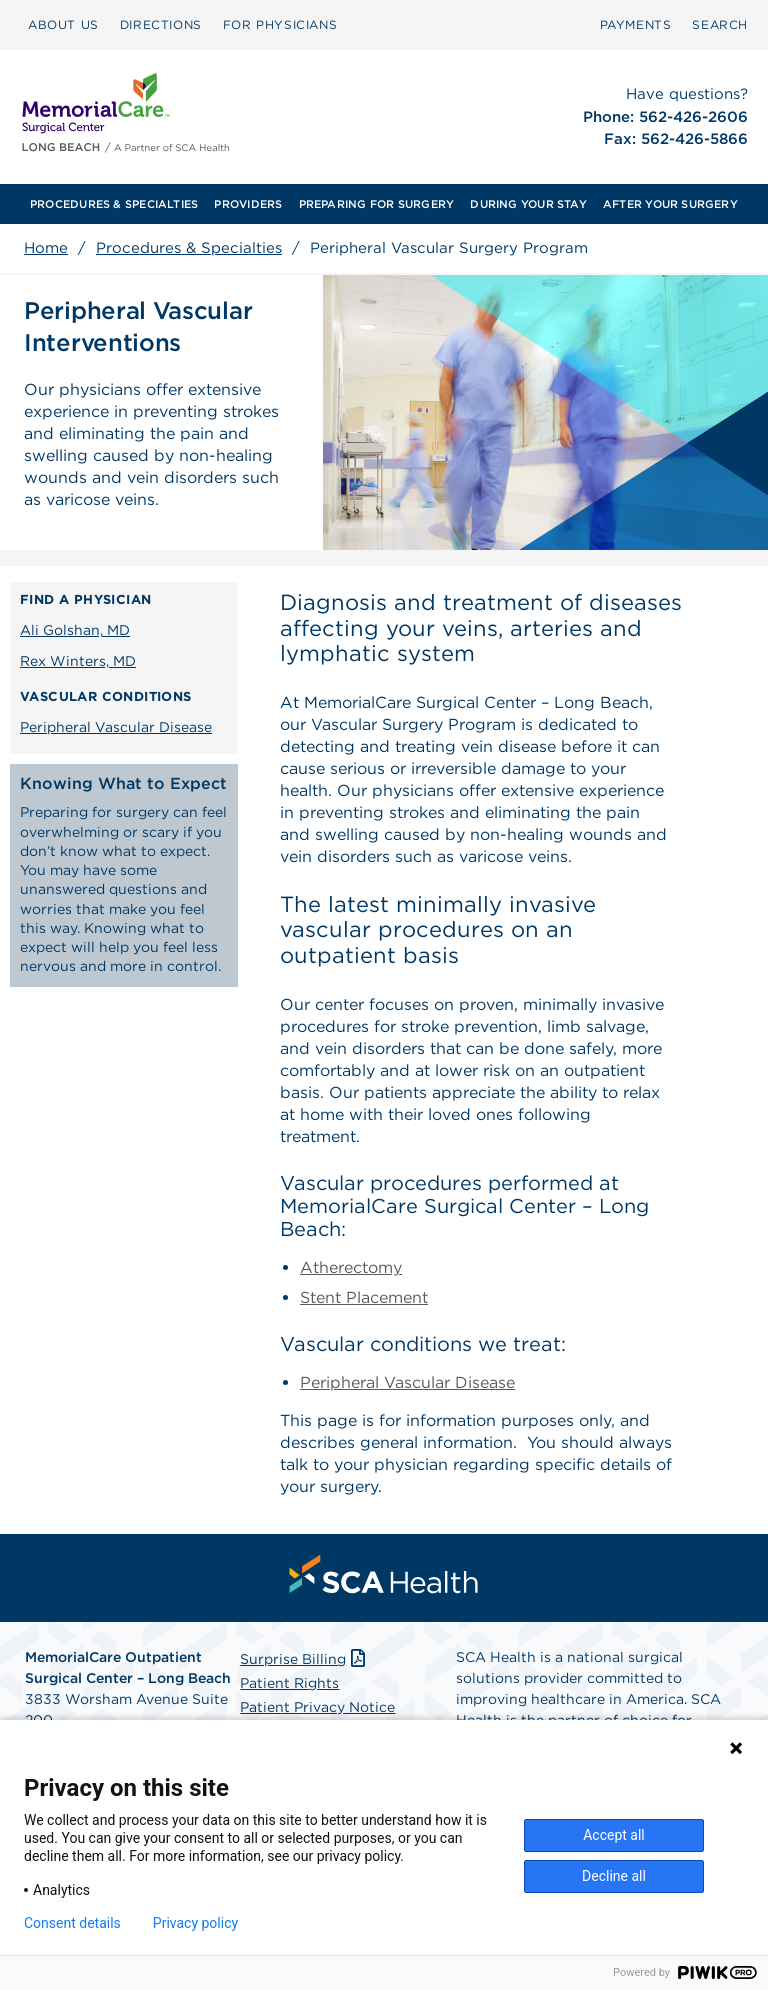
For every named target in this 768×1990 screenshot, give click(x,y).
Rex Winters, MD (78, 661)
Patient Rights (289, 1683)
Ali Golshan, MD (75, 630)
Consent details (72, 1923)
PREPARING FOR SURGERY (377, 204)
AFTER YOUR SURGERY (670, 204)
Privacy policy (195, 1923)
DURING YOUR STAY (528, 204)
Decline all (614, 1876)
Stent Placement (364, 1297)
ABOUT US (63, 24)
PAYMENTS (636, 24)
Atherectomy (351, 1267)
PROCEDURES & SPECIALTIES (114, 204)
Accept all (614, 1835)
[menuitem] (63, 25)
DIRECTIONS (161, 24)
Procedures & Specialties (189, 248)
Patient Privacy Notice (317, 1707)
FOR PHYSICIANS (280, 24)
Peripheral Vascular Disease (116, 727)
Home (46, 248)
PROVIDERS (248, 204)
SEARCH (720, 24)
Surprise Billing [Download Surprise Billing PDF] (304, 1659)
